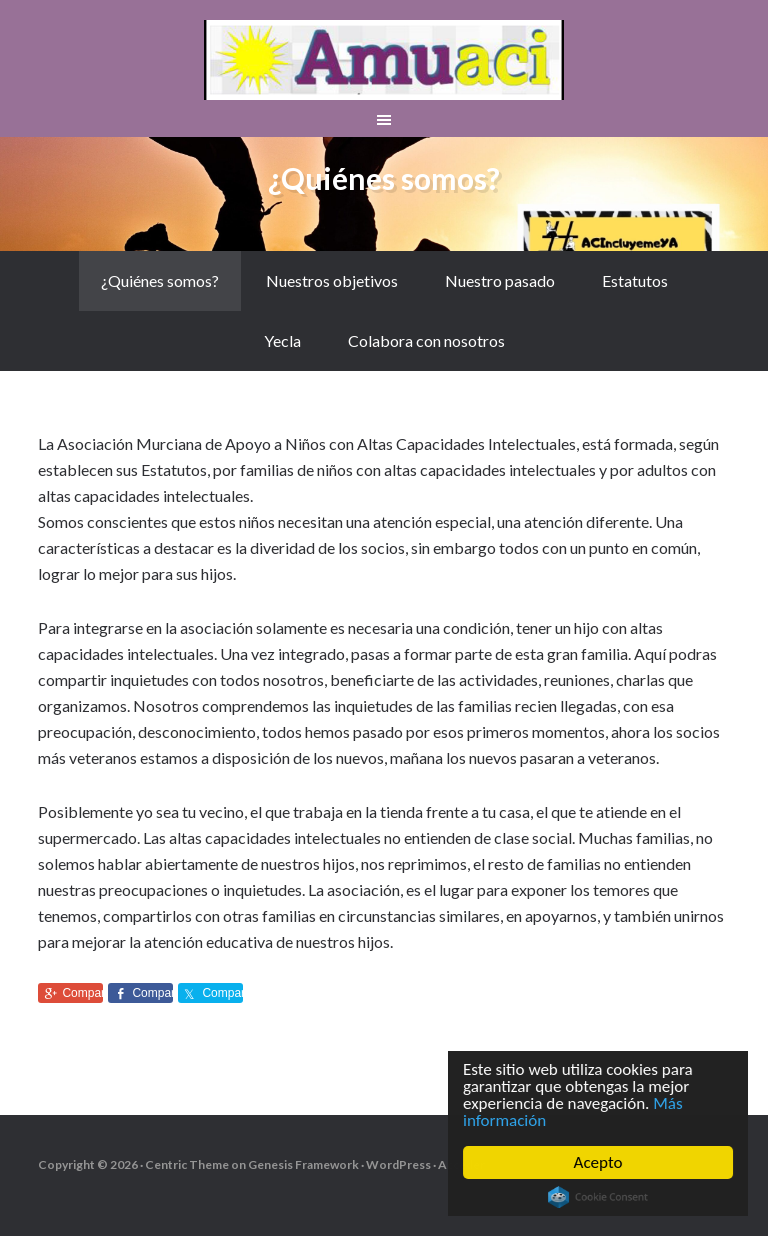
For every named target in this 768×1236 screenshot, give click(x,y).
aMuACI (383, 60)
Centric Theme (187, 1164)
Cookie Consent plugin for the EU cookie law (598, 1197)
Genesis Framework (303, 1164)
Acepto (598, 1162)
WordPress (398, 1164)
